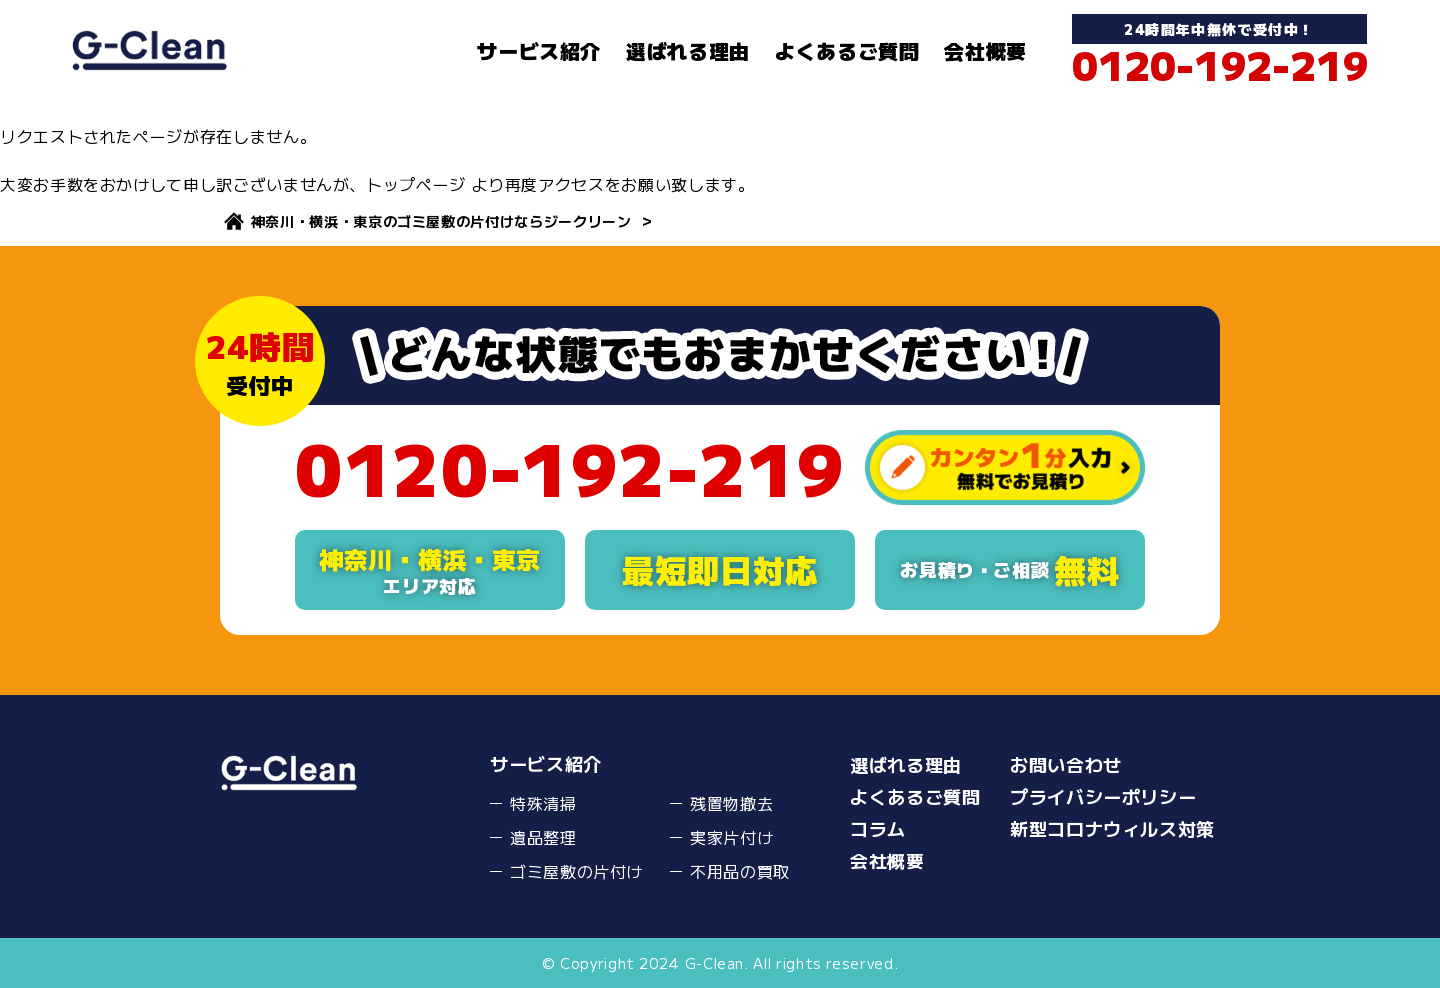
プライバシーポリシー (1103, 796)
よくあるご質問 (847, 50)
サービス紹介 (539, 50)
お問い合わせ (1066, 764)
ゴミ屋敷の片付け (576, 871)
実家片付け (731, 837)
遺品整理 (543, 837)
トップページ (416, 184)
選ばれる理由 (688, 50)
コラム (878, 828)
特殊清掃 (543, 803)
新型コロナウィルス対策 (1112, 828)
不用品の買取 (740, 871)
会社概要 (985, 50)
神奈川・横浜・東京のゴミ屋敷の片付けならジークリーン (441, 221)
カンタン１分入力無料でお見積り (1005, 467)
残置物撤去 (731, 803)
